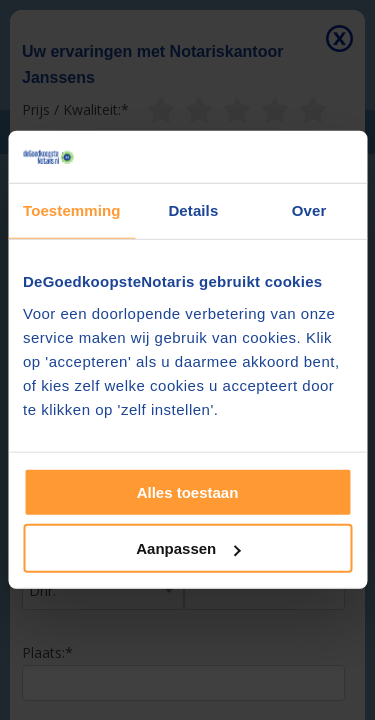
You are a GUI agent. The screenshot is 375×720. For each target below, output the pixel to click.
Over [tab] (309, 210)
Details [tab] (193, 210)
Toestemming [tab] (72, 210)
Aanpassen (188, 548)
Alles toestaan (188, 492)
